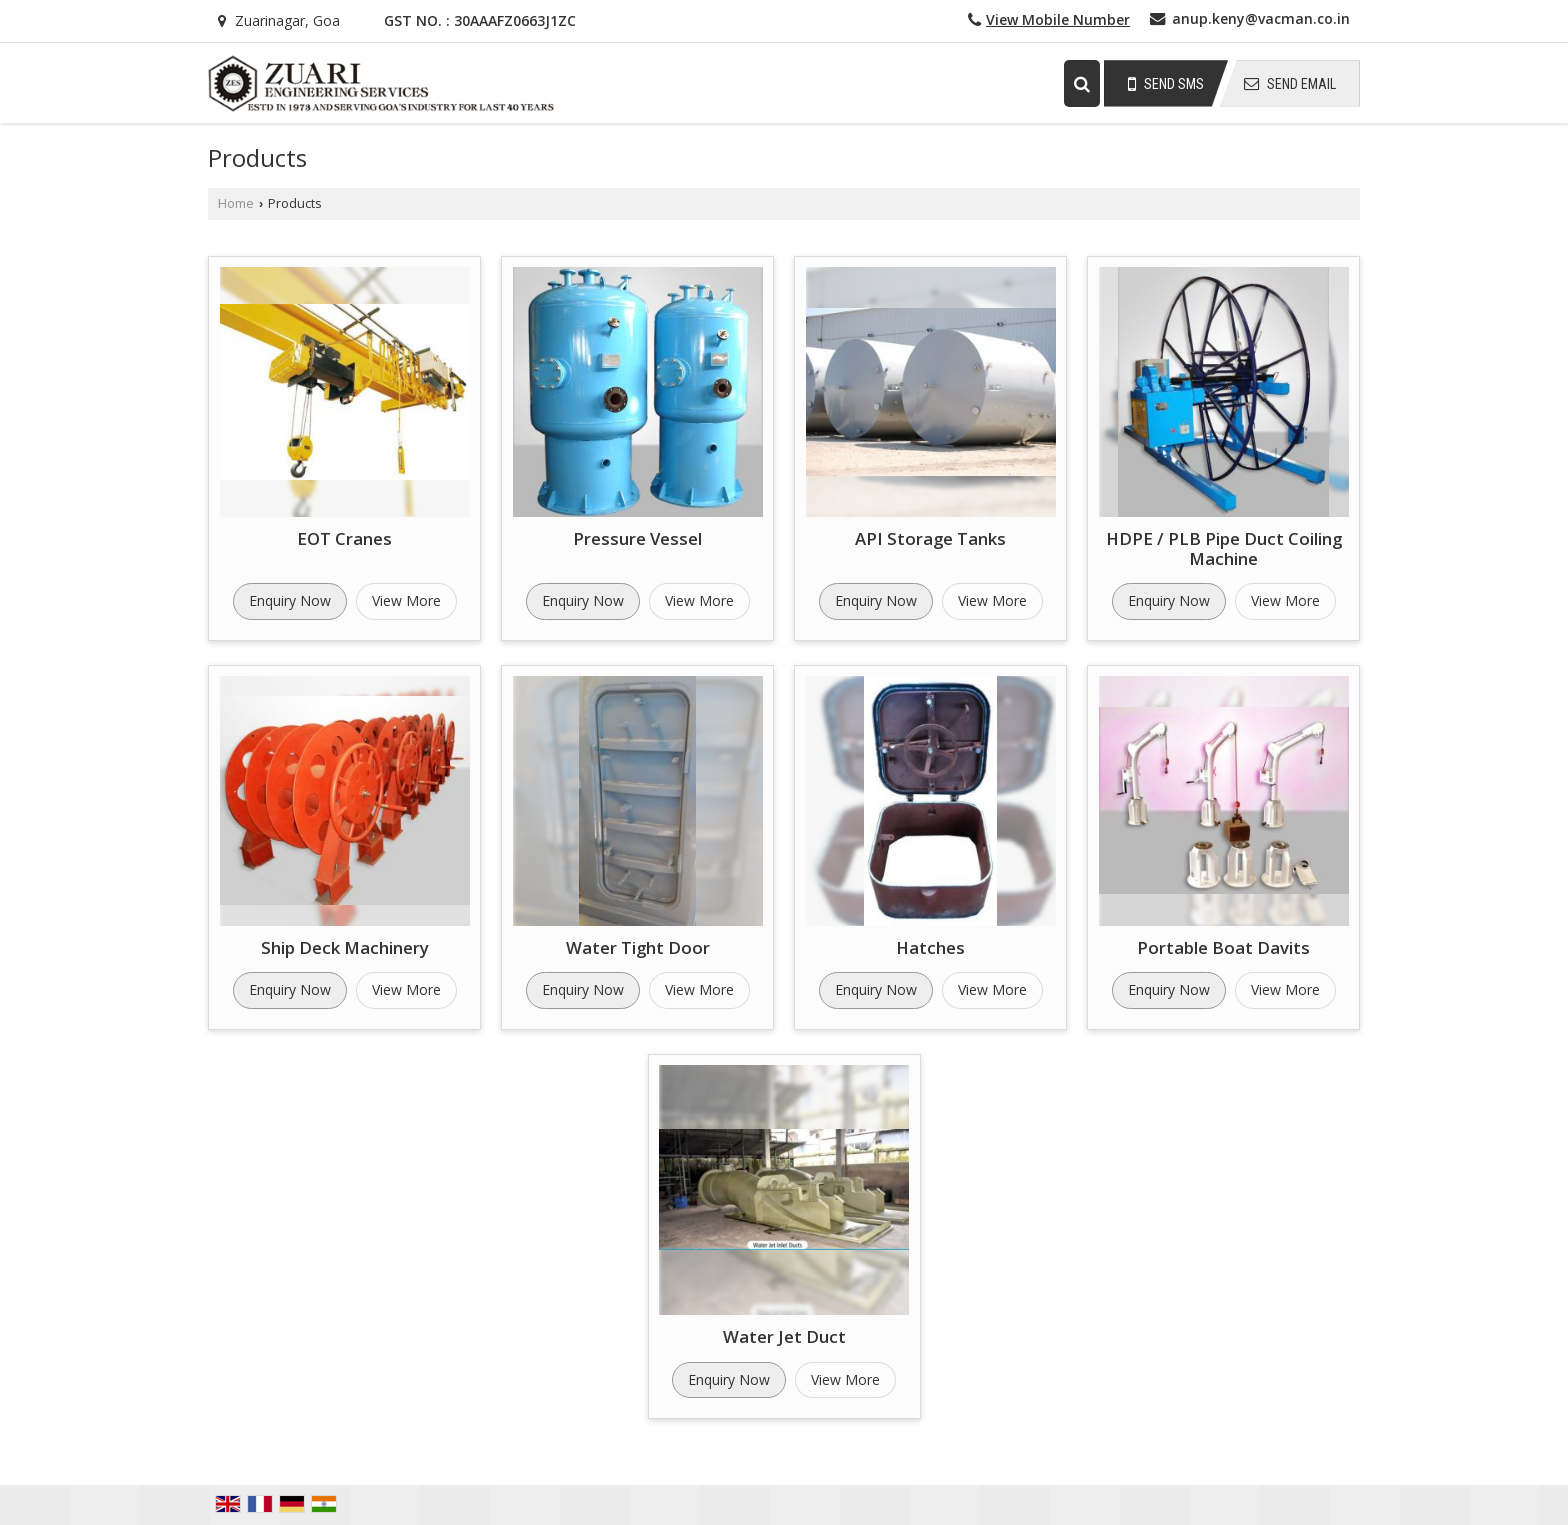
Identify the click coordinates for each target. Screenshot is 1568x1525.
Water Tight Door (638, 947)
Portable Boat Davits (1223, 947)
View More (406, 600)
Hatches (930, 947)
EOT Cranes (344, 538)
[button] (1058, 19)
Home (236, 203)
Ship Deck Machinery (345, 947)
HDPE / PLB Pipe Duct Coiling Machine (1224, 548)
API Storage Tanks (930, 538)
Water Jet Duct (784, 1336)
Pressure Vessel (637, 538)
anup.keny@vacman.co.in (1261, 18)
